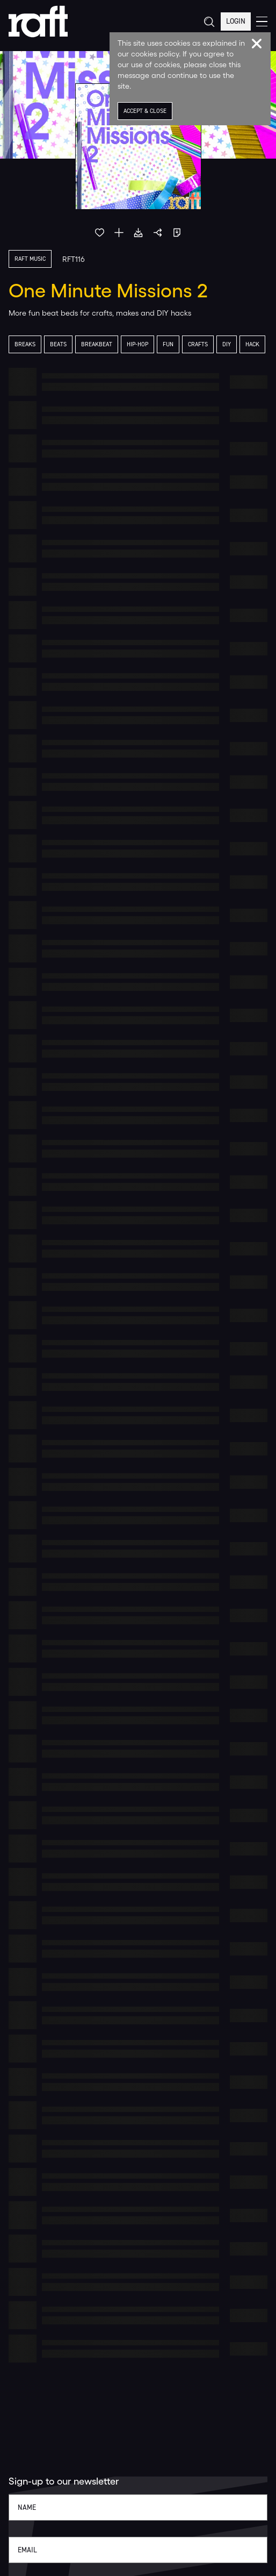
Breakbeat (96, 344)
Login (235, 21)
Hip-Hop (137, 344)
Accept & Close (145, 111)
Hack (252, 344)
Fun (168, 344)
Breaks (24, 344)
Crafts (198, 344)
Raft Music (30, 259)
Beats (58, 344)
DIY (226, 344)
